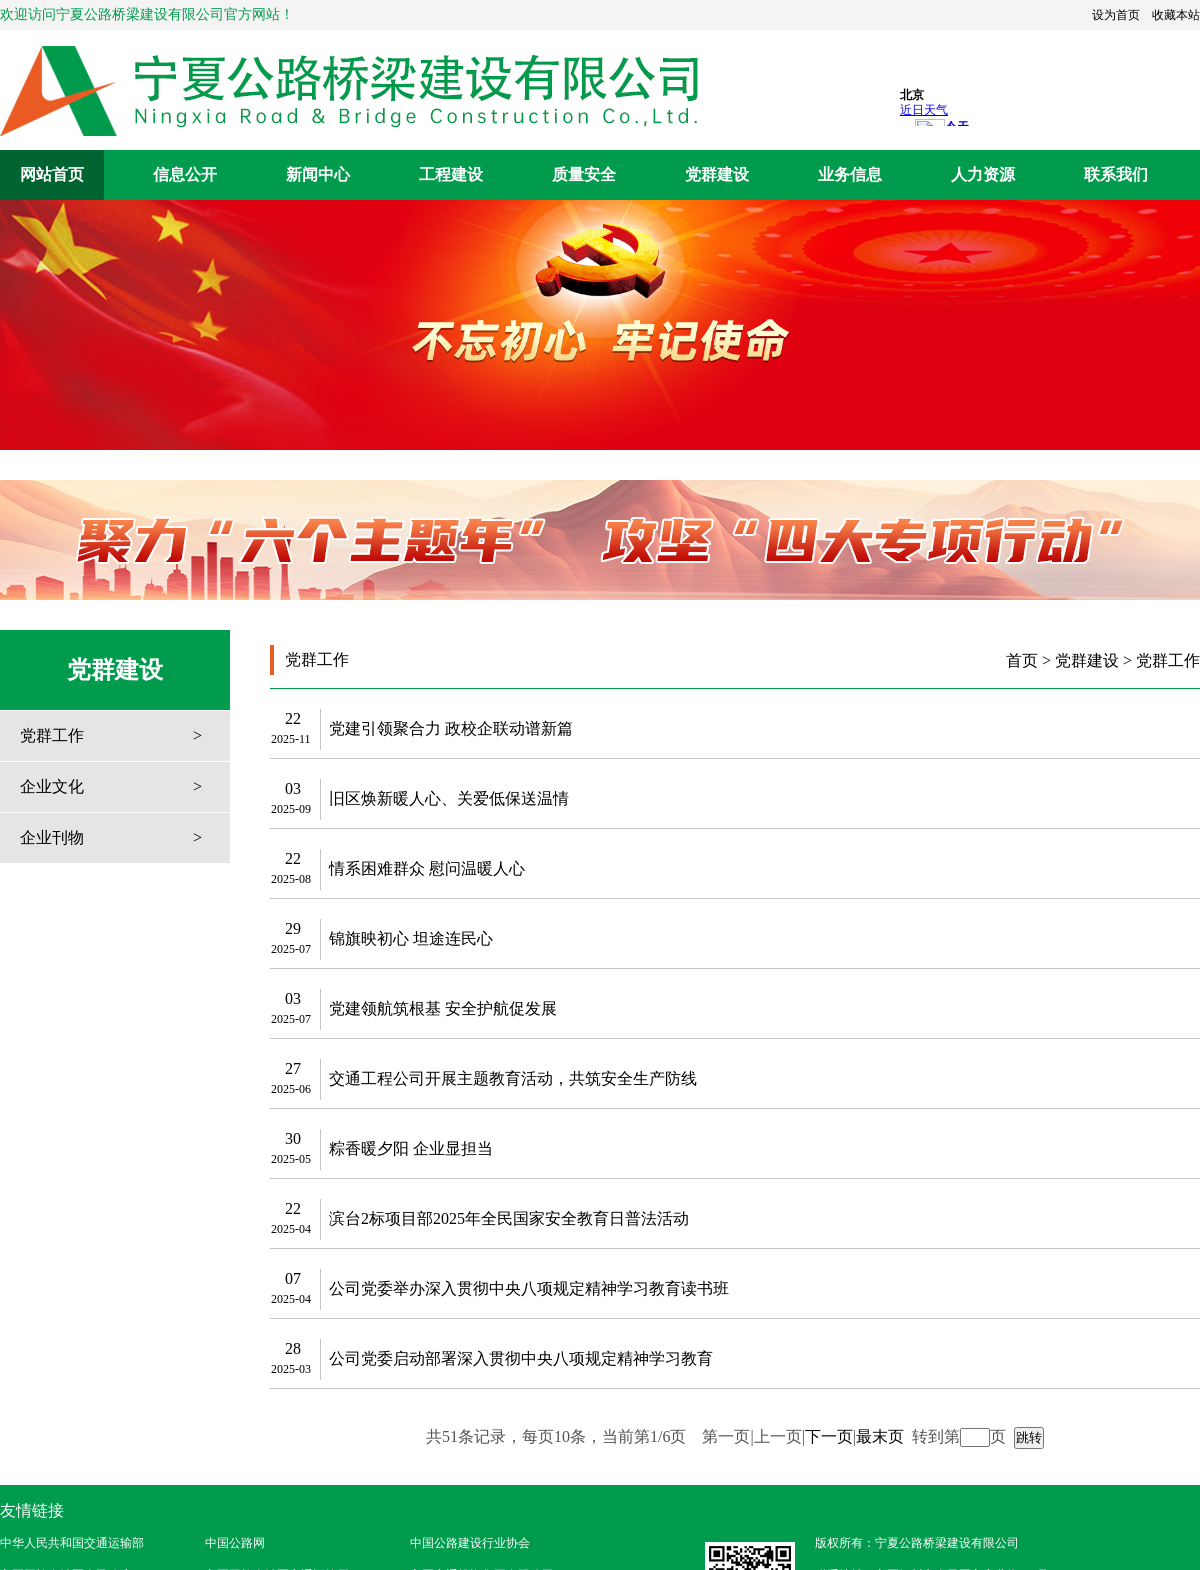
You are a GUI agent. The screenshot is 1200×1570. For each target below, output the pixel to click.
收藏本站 (1176, 15)
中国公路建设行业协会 (470, 1543)
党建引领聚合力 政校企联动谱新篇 (451, 728)
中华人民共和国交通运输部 (72, 1543)
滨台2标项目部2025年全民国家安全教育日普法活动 (509, 1218)
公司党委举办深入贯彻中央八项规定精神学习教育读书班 (529, 1288)
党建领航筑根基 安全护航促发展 (443, 1008)
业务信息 (850, 174)
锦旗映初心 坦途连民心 (411, 938)
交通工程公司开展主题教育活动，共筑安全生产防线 (513, 1078)
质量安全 (584, 174)
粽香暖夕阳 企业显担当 (411, 1148)
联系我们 (1116, 174)
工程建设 (451, 174)
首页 (1022, 660)
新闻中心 (318, 174)
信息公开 (185, 174)
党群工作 (52, 735)
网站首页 (52, 174)
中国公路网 (235, 1543)
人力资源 (983, 174)
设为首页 (1116, 15)
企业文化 (52, 786)
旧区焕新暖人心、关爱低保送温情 (449, 798)
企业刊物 (52, 837)
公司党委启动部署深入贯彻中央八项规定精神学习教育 (521, 1358)
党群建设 (717, 174)
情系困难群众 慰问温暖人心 (427, 868)
